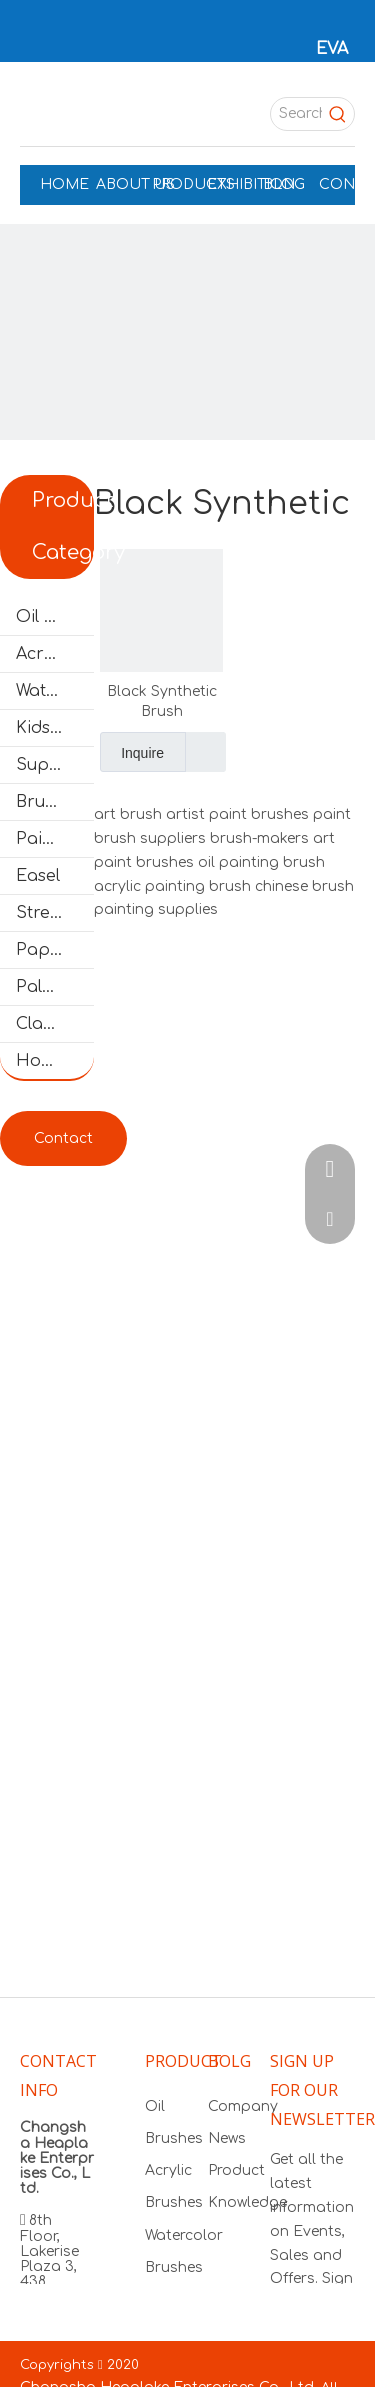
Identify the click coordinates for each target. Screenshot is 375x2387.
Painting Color (55, 839)
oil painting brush (261, 862)
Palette (45, 987)
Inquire (132, 752)
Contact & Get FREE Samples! (63, 1148)
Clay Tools (55, 1024)
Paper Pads (55, 950)
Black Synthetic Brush (162, 701)
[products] (187, 411)
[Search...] (296, 114)
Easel (38, 876)
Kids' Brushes (55, 728)
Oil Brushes (55, 617)
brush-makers (259, 838)
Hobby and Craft (55, 1061)
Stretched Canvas (55, 913)
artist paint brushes (237, 814)
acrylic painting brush (172, 886)
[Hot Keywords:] (338, 114)
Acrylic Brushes (55, 654)
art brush (128, 814)
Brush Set (55, 802)
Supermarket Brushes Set (55, 765)
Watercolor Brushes (55, 691)
